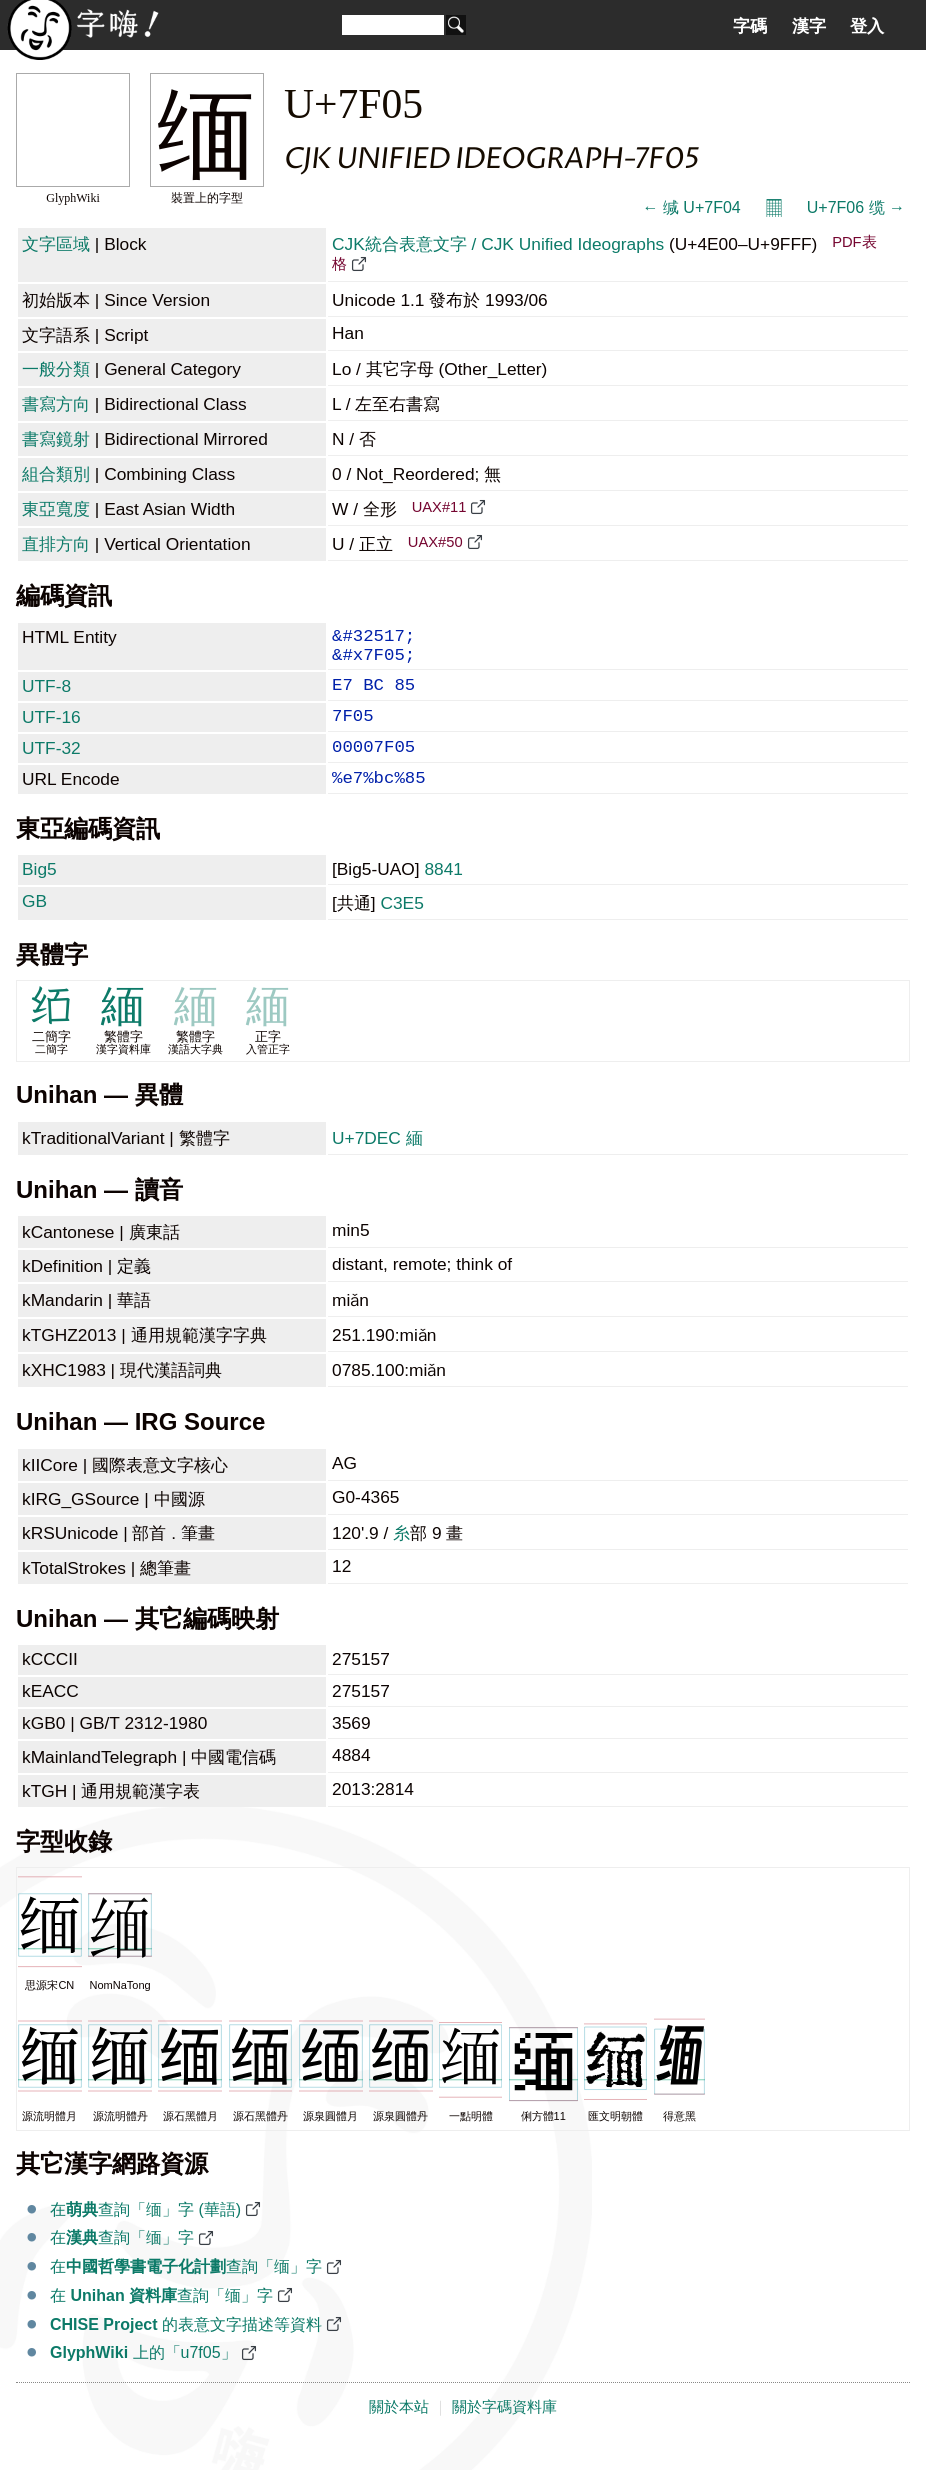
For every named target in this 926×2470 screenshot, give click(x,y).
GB (34, 927)
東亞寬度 (56, 509)
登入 (867, 26)
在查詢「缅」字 (122, 2263)
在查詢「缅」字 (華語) (145, 2235)
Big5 (39, 895)
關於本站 (399, 2433)
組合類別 (56, 474)
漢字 (809, 26)
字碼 (750, 26)
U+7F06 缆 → (856, 207)
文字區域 (56, 244)
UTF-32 (51, 766)
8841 (443, 895)
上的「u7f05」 (143, 2378)
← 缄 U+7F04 (691, 207)
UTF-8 (46, 696)
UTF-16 (51, 731)
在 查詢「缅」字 (161, 2321)
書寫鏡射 (56, 439)
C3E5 (401, 929)
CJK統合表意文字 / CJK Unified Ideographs (498, 244)
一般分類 (56, 369)
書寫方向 (56, 404)
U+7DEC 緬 (377, 1164)
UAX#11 (439, 507)
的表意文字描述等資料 (186, 2350)
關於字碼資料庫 (504, 2433)
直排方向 (56, 544)
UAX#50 (435, 542)
